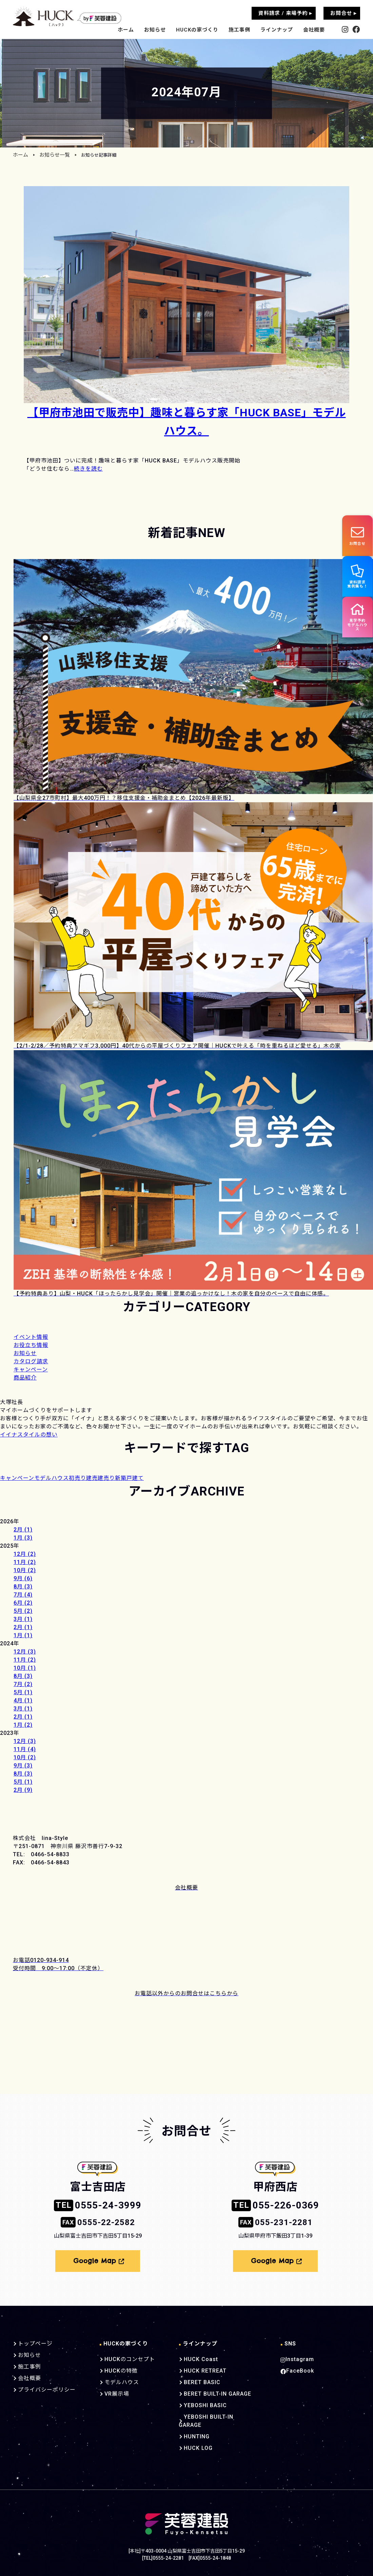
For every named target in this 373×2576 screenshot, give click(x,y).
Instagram (295, 2356)
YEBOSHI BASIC (198, 2402)
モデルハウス (51, 1478)
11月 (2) (25, 1562)
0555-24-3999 (97, 2204)
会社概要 (314, 30)
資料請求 (357, 580)
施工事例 (239, 30)
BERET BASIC (194, 2379)
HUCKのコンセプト (125, 2356)
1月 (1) (23, 1635)
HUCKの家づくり (197, 30)
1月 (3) (23, 1537)
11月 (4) (25, 1749)
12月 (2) (25, 1554)
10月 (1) (25, 1668)
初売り (77, 1478)
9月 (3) (23, 1765)
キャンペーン (17, 1478)
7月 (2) (23, 1684)
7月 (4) (23, 1594)
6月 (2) (23, 1603)
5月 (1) (23, 1692)
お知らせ (155, 30)
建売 (92, 1478)
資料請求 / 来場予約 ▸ (285, 13)
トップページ (34, 2340)
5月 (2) (23, 1611)
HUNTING (189, 2425)
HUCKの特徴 (116, 2367)
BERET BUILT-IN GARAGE (209, 2390)
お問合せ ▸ (343, 13)
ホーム (126, 30)
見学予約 (356, 624)
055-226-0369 (275, 2204)
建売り (106, 1478)
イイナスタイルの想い (29, 1434)
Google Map (99, 2259)
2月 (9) (23, 1790)
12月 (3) (25, 1651)
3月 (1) (23, 1619)
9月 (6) (23, 1578)
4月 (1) (23, 1700)
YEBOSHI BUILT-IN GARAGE (213, 2414)
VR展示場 (113, 2390)
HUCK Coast (193, 2356)
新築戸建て (129, 1478)
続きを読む (88, 468)
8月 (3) (23, 1586)
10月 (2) (25, 1570)
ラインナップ (276, 30)
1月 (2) (23, 1725)
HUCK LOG (191, 2437)
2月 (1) (23, 1529)
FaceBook (295, 2367)
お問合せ (356, 535)
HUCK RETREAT (197, 2367)
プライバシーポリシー (45, 2386)
